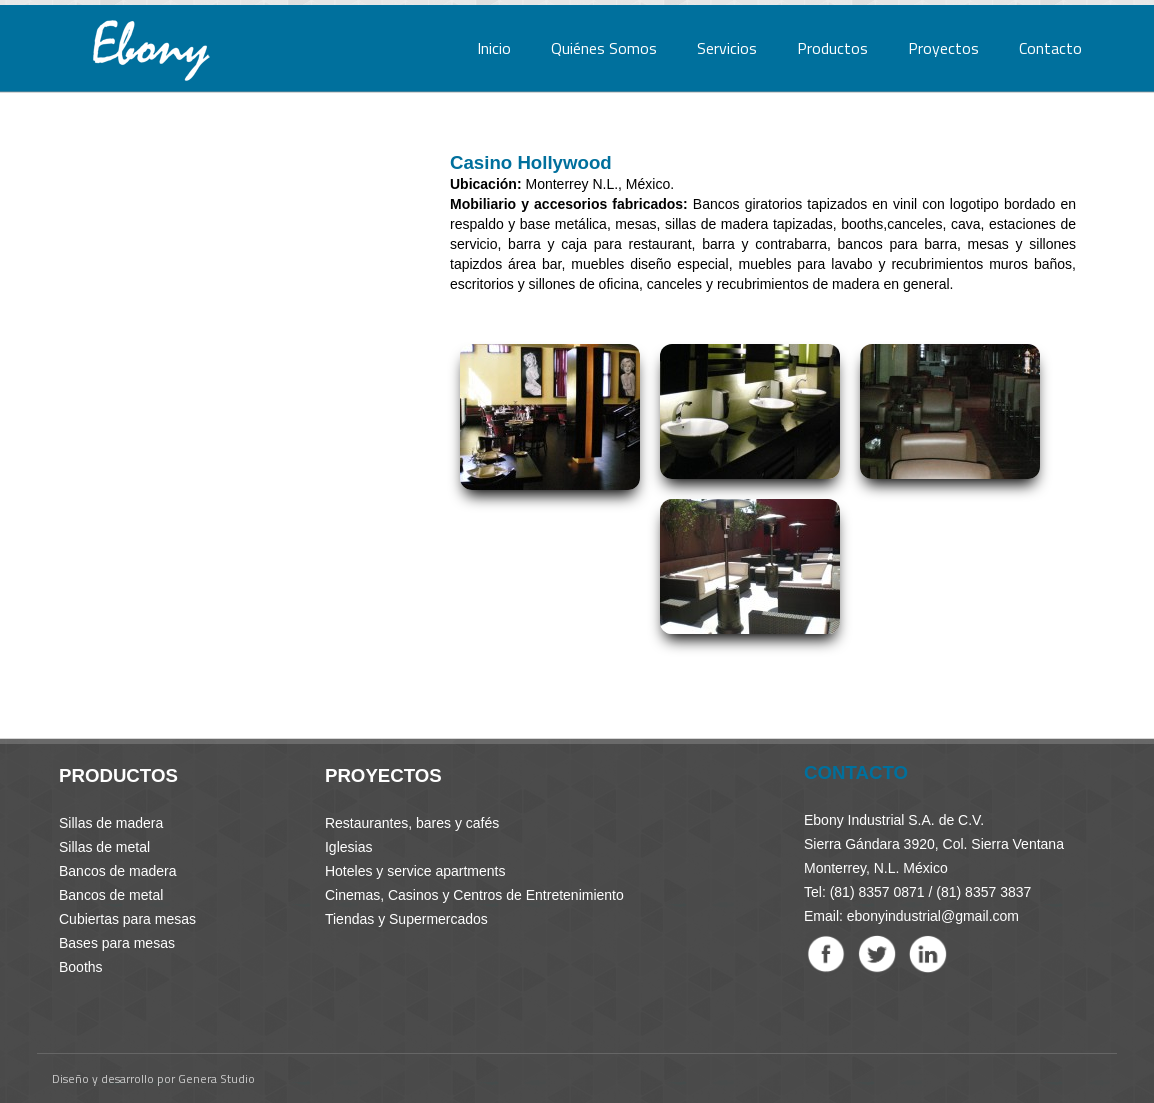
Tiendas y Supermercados (406, 919)
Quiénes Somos (604, 48)
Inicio (494, 48)
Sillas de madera (111, 823)
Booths (81, 967)
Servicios (727, 48)
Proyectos (943, 48)
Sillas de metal (104, 847)
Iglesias (348, 847)
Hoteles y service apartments (415, 871)
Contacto (1050, 48)
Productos (832, 48)
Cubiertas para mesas (127, 919)
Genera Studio (216, 1078)
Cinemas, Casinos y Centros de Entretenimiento (474, 895)
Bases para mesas (117, 943)
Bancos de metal (111, 895)
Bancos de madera (118, 871)
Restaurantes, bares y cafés (412, 823)
